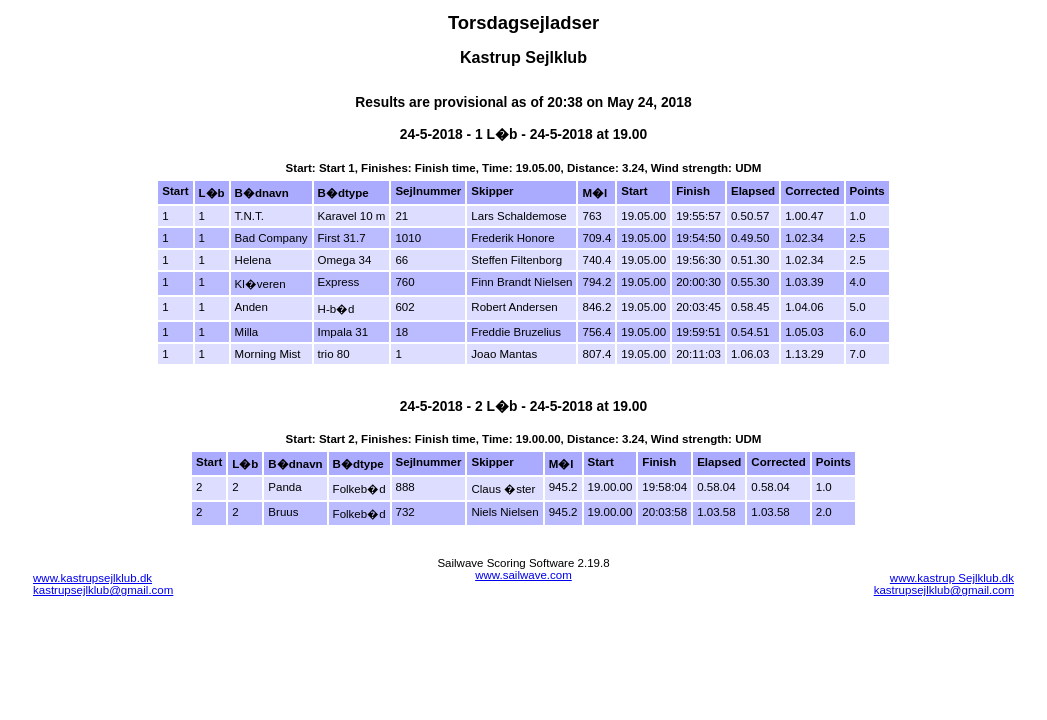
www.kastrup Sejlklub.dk (952, 578)
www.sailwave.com (523, 575)
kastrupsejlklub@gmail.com (103, 590)
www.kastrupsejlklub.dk (92, 578)
